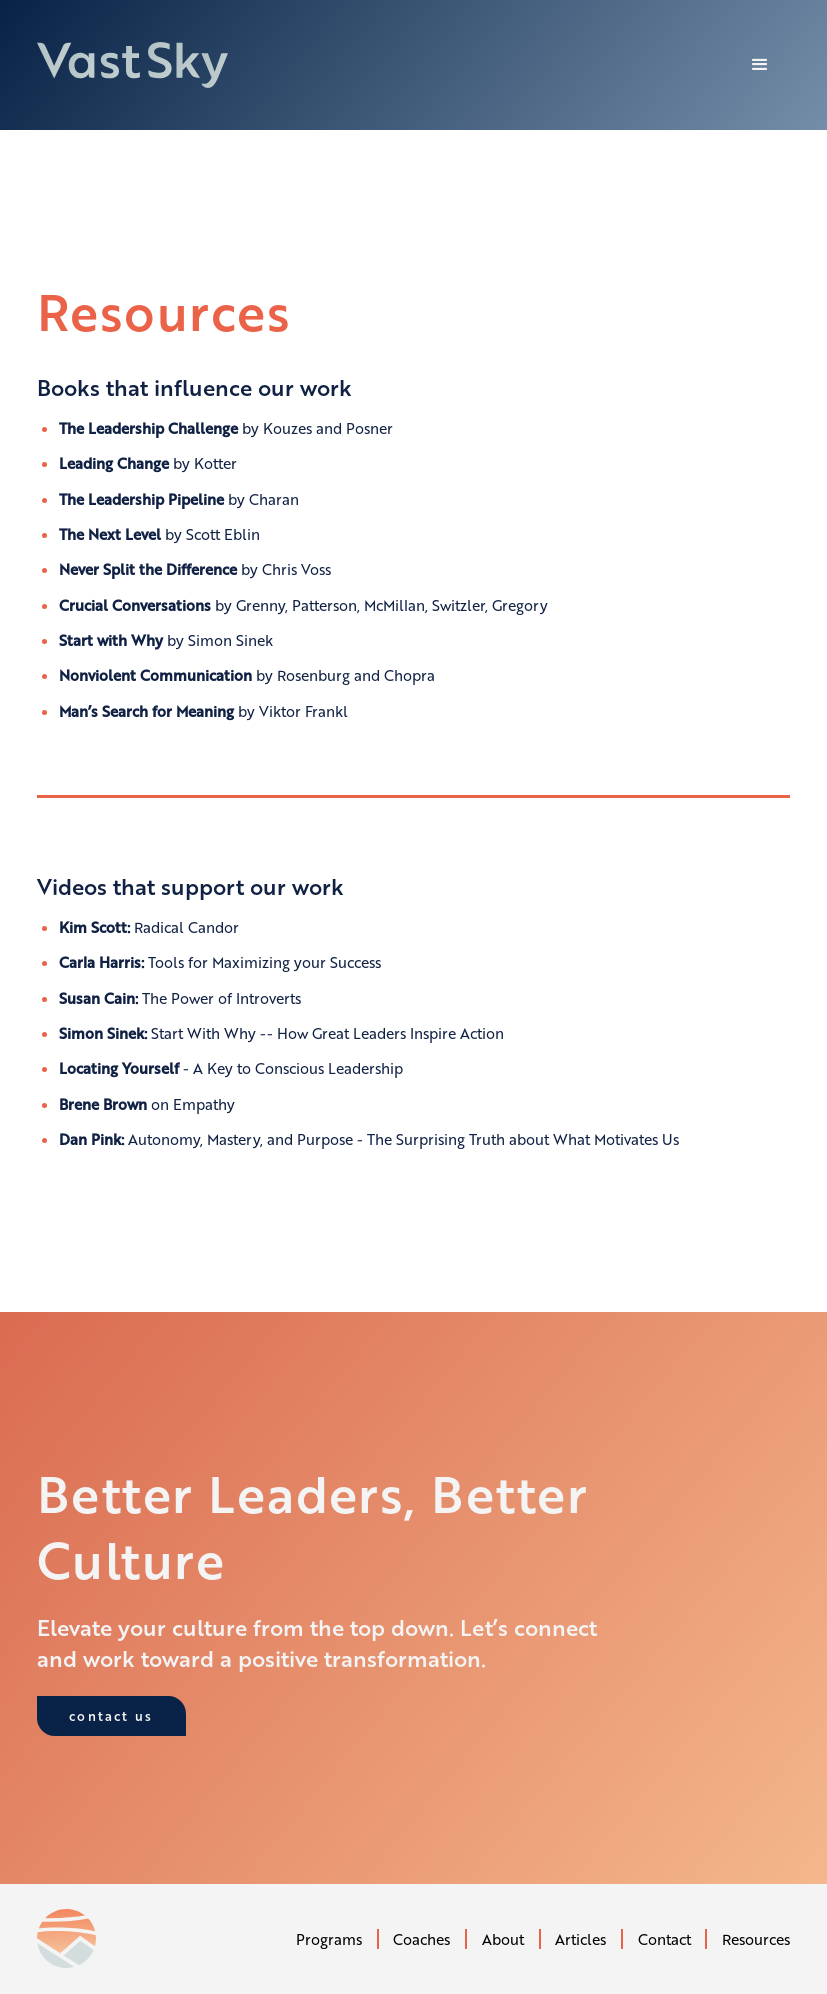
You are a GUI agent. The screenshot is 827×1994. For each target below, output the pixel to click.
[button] (760, 65)
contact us (111, 1715)
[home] (132, 65)
